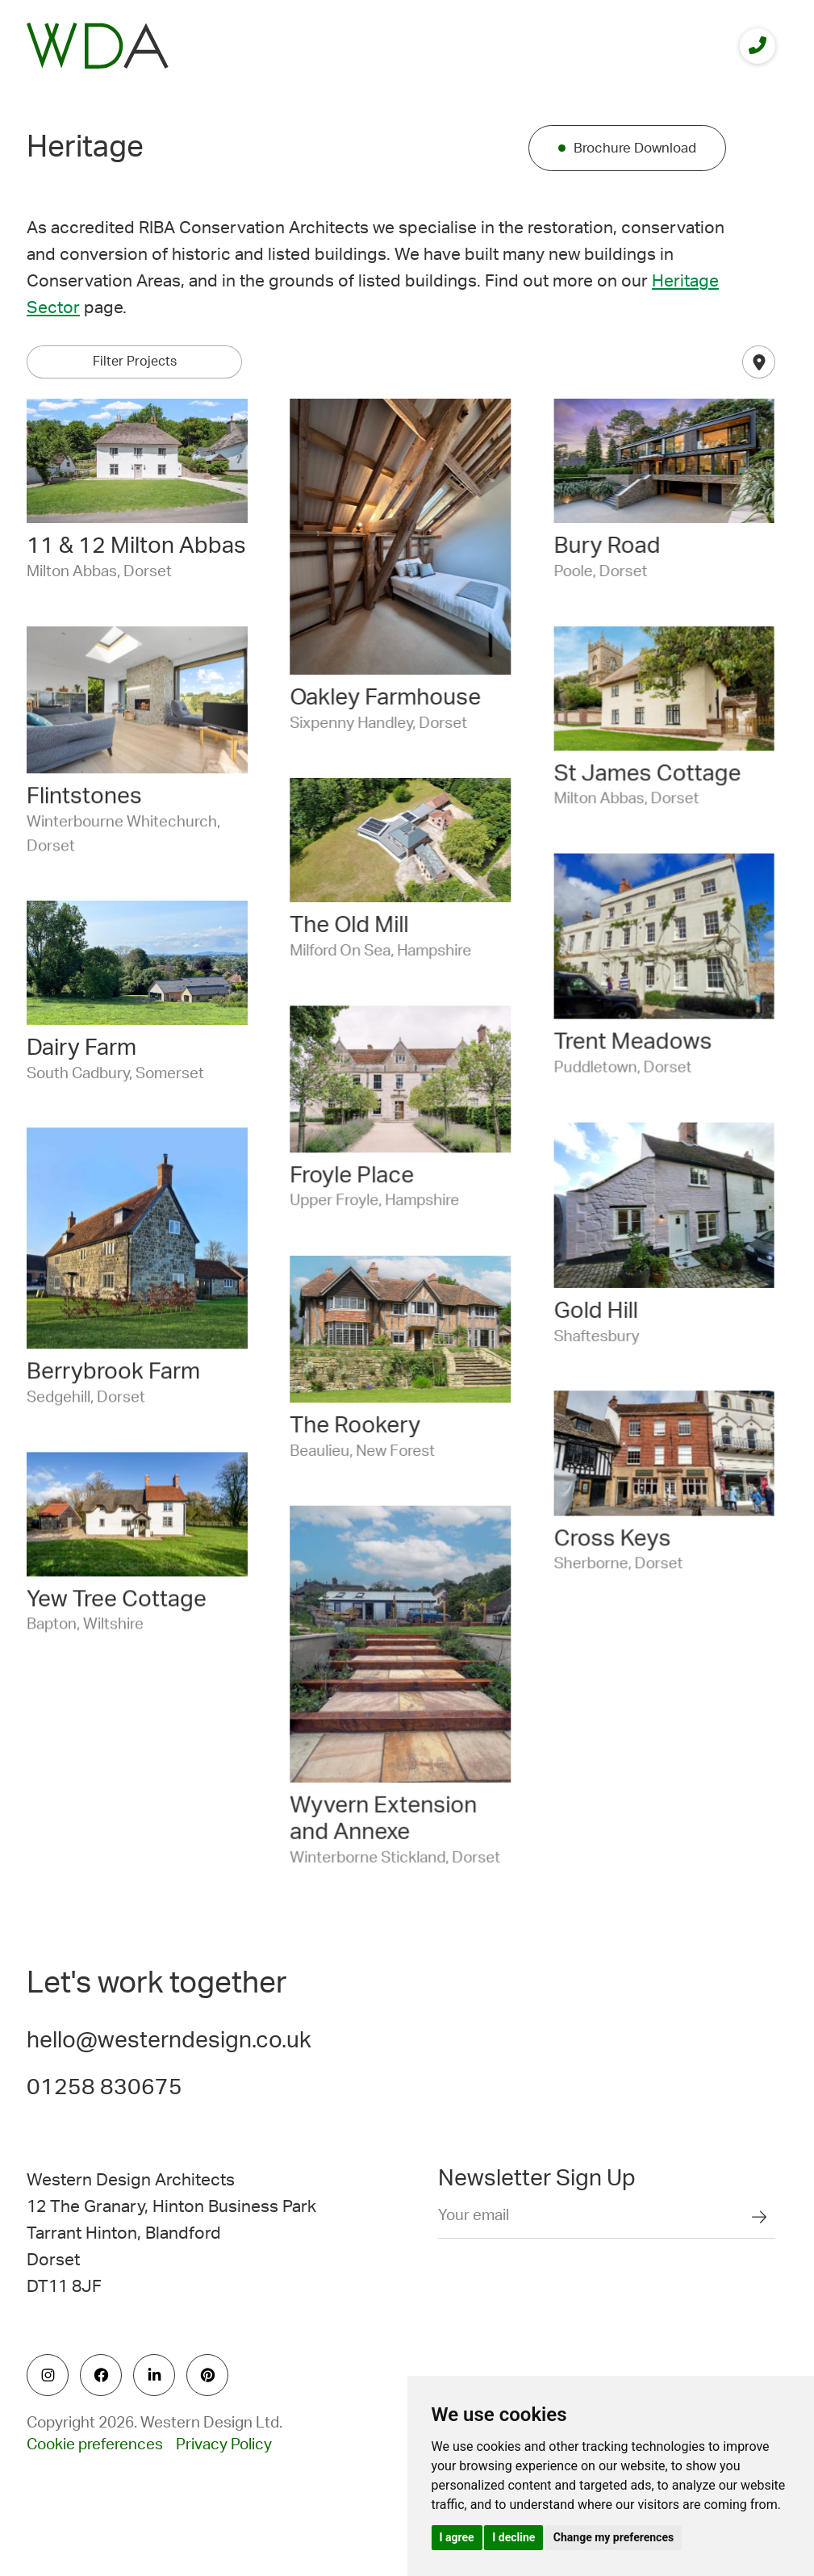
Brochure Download (635, 148)
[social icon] (48, 2375)
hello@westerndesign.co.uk (169, 2040)
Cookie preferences (95, 2445)
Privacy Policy (224, 2445)
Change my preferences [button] (613, 2537)
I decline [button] (513, 2537)
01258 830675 (104, 2087)
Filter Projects (135, 361)
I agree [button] (457, 2537)
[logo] (98, 46)
